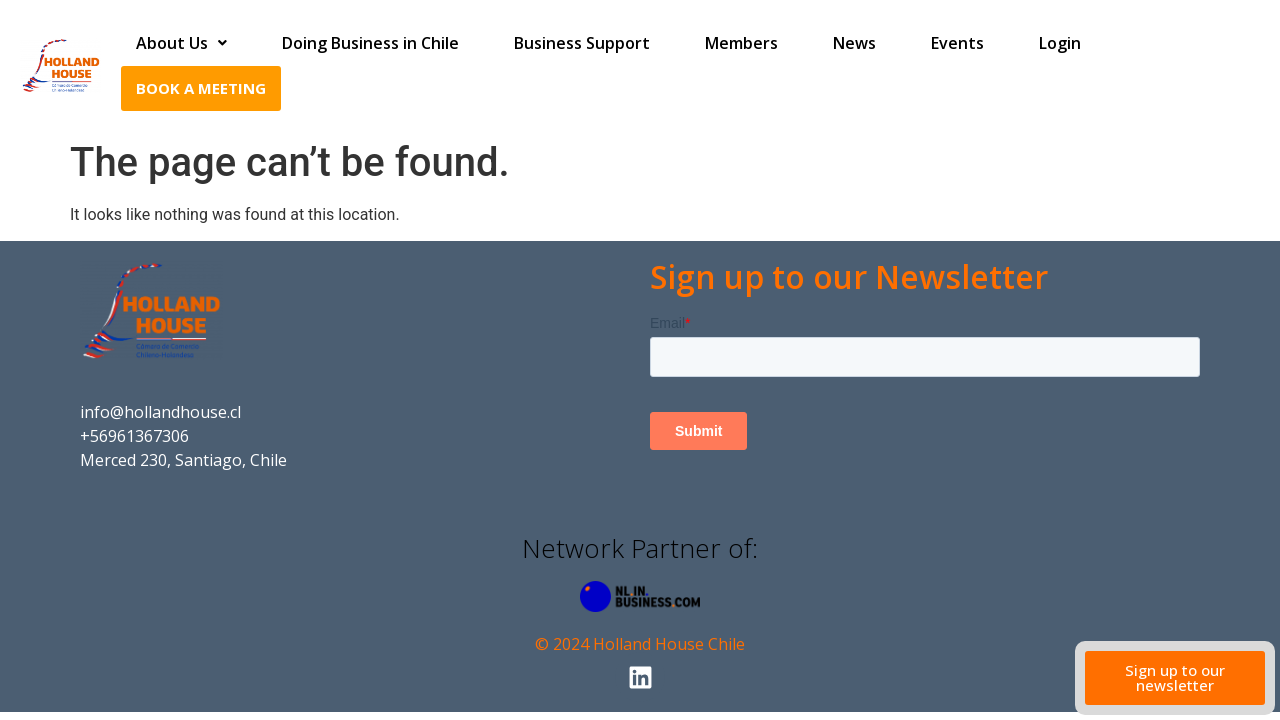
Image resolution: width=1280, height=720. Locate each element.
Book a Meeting (201, 88)
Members (741, 43)
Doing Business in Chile (370, 43)
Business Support (582, 43)
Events (957, 43)
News (854, 43)
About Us (181, 43)
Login (1060, 43)
